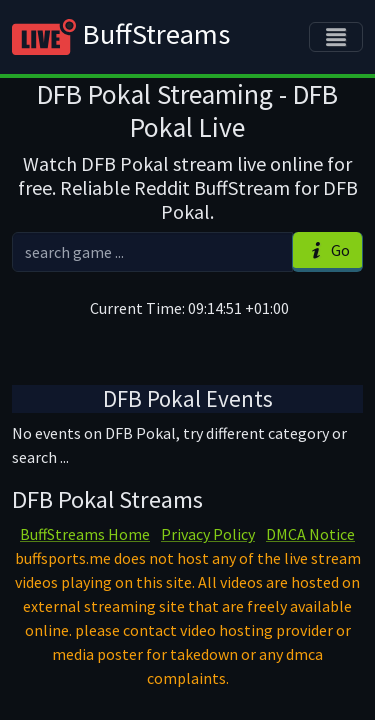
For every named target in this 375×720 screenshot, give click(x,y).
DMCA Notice (310, 534)
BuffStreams (121, 37)
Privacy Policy (208, 534)
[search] (152, 252)
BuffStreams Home (85, 534)
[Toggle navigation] (336, 37)
